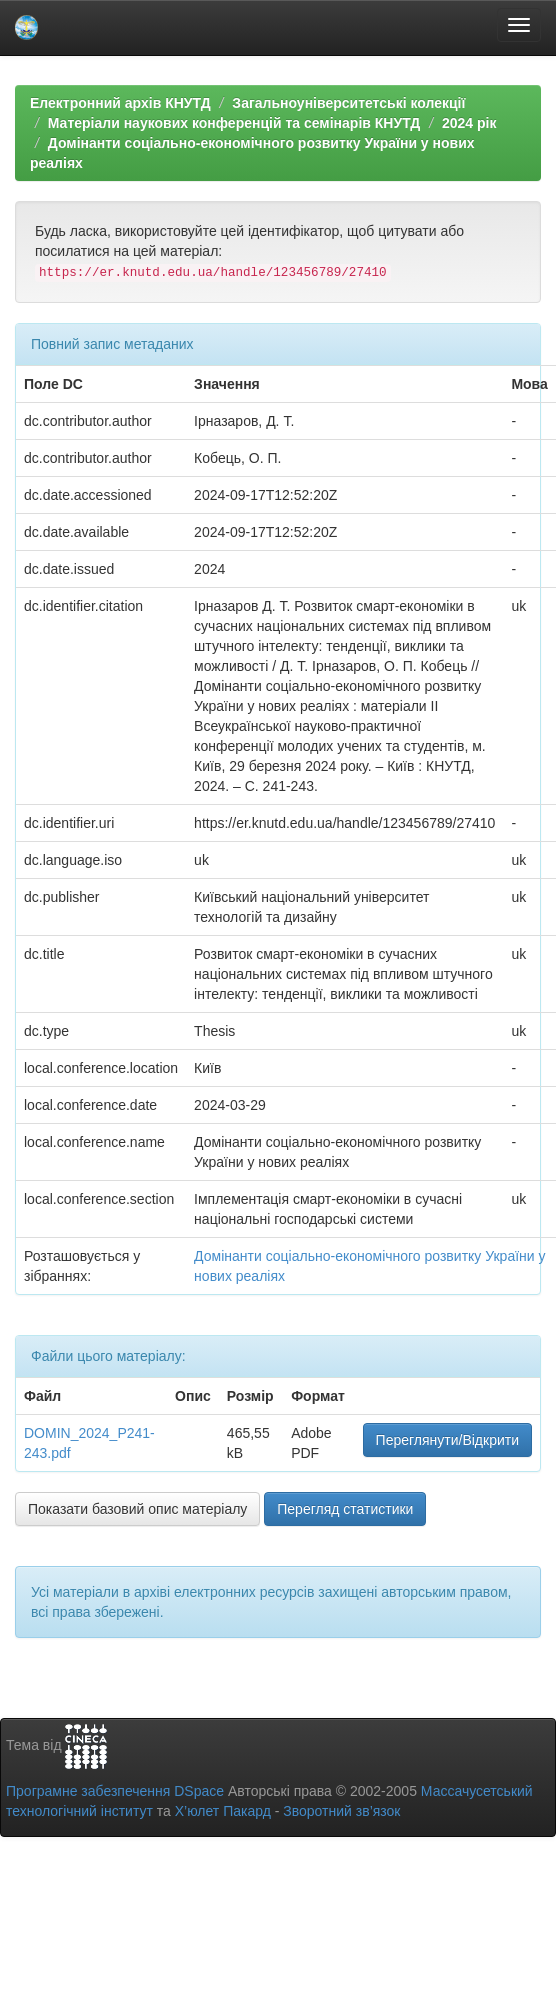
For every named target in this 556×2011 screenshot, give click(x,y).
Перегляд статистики (345, 1509)
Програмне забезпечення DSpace (115, 1791)
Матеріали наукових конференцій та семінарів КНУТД (234, 123)
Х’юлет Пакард (223, 1811)
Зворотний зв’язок (341, 1811)
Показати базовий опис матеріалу (137, 1509)
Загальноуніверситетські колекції (348, 103)
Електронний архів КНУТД (120, 103)
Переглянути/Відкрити (447, 1440)
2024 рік (469, 123)
